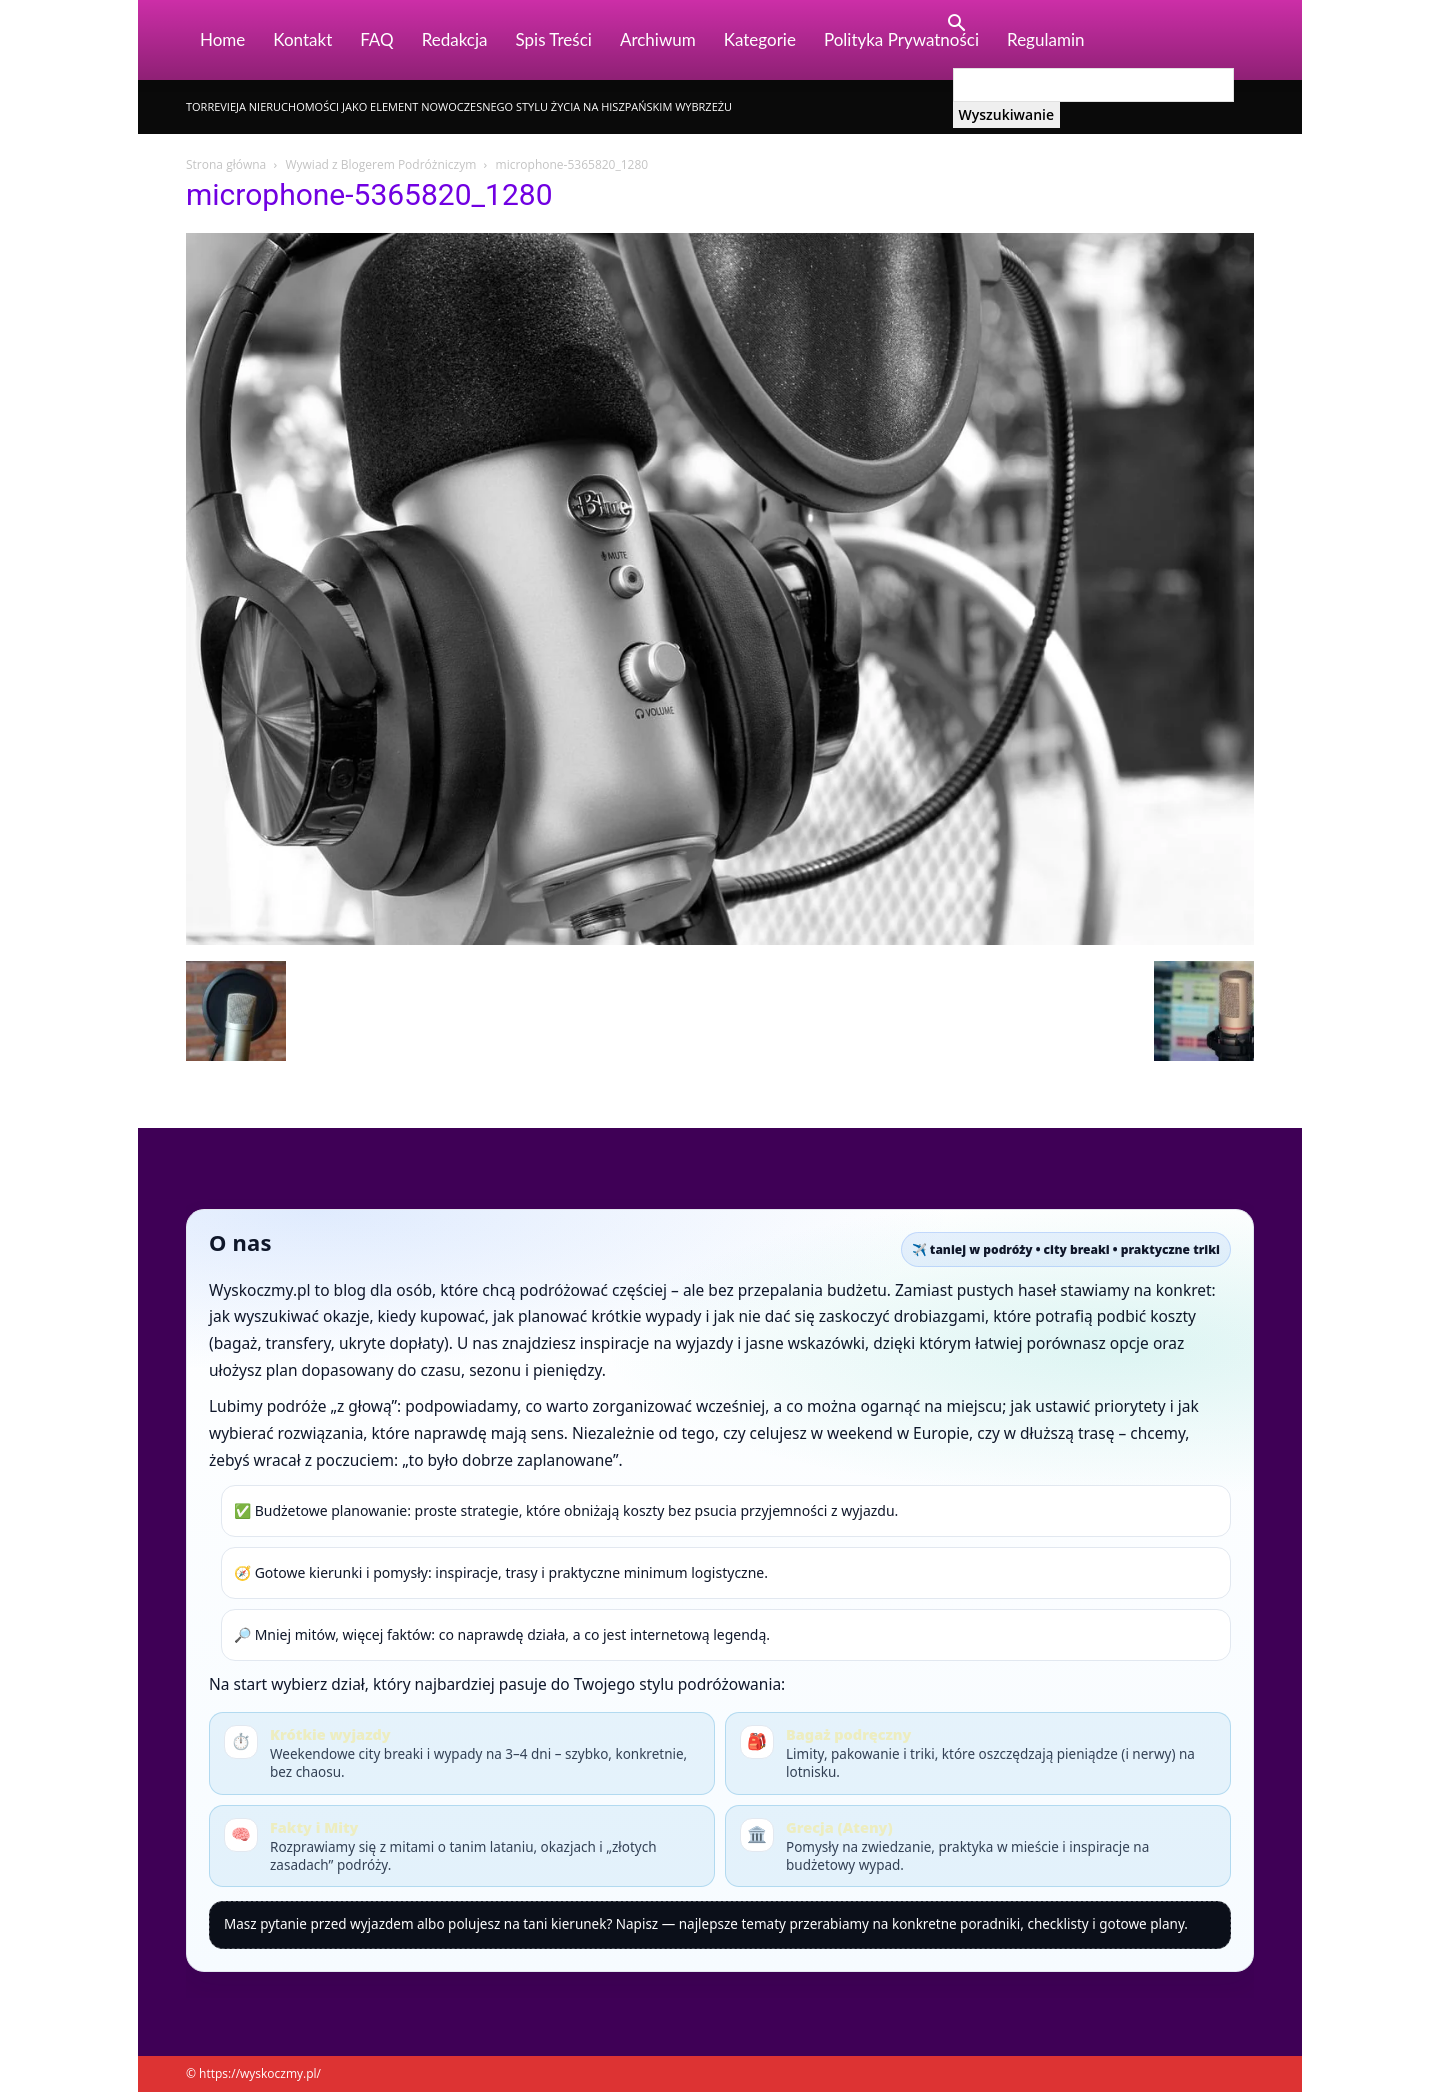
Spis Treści (554, 39)
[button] (957, 25)
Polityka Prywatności (901, 39)
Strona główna (226, 164)
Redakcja (455, 39)
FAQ (376, 39)
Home (222, 39)
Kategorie (760, 39)
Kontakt (302, 39)
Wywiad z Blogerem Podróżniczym (380, 164)
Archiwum (658, 39)
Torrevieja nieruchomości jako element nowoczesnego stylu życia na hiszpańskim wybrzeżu (459, 106)
